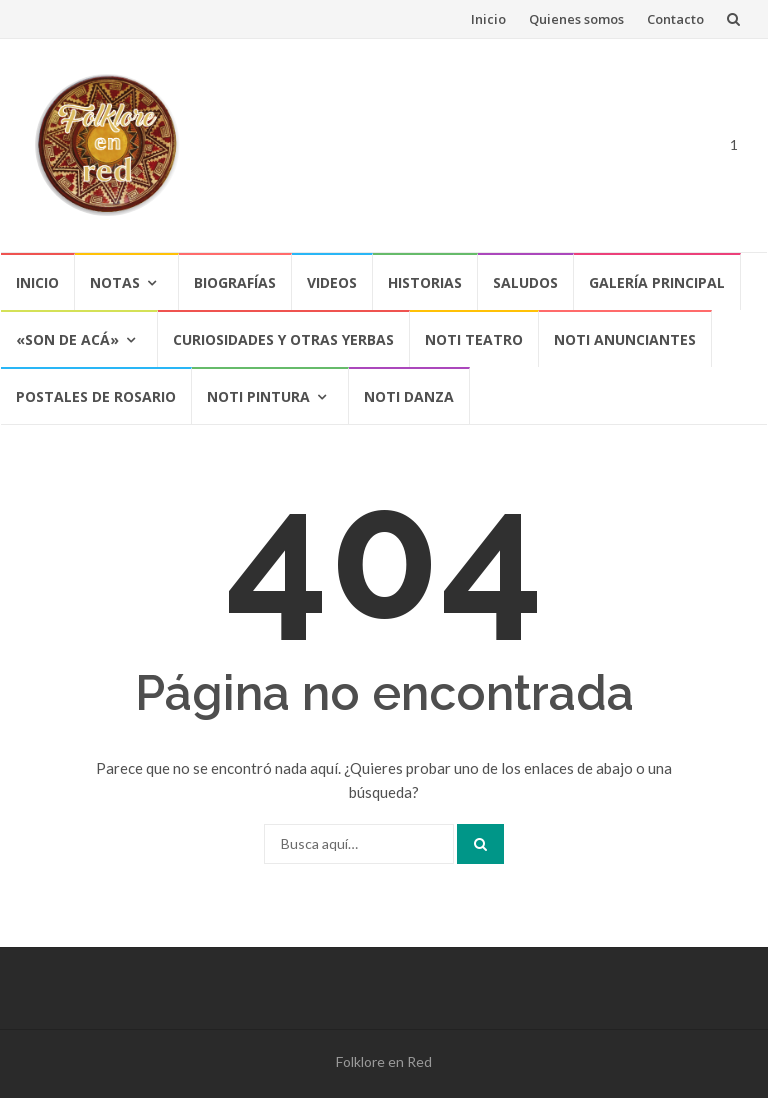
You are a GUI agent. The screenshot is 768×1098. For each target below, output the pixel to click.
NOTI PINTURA (258, 396)
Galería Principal (657, 282)
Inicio (488, 19)
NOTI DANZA (409, 396)
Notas (115, 282)
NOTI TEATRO (474, 339)
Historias (425, 282)
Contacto (675, 19)
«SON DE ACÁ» (67, 339)
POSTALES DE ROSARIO (96, 396)
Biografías (235, 282)
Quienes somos (576, 19)
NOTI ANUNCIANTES (625, 339)
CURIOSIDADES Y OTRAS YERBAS (283, 339)
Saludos (525, 282)
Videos (332, 282)
